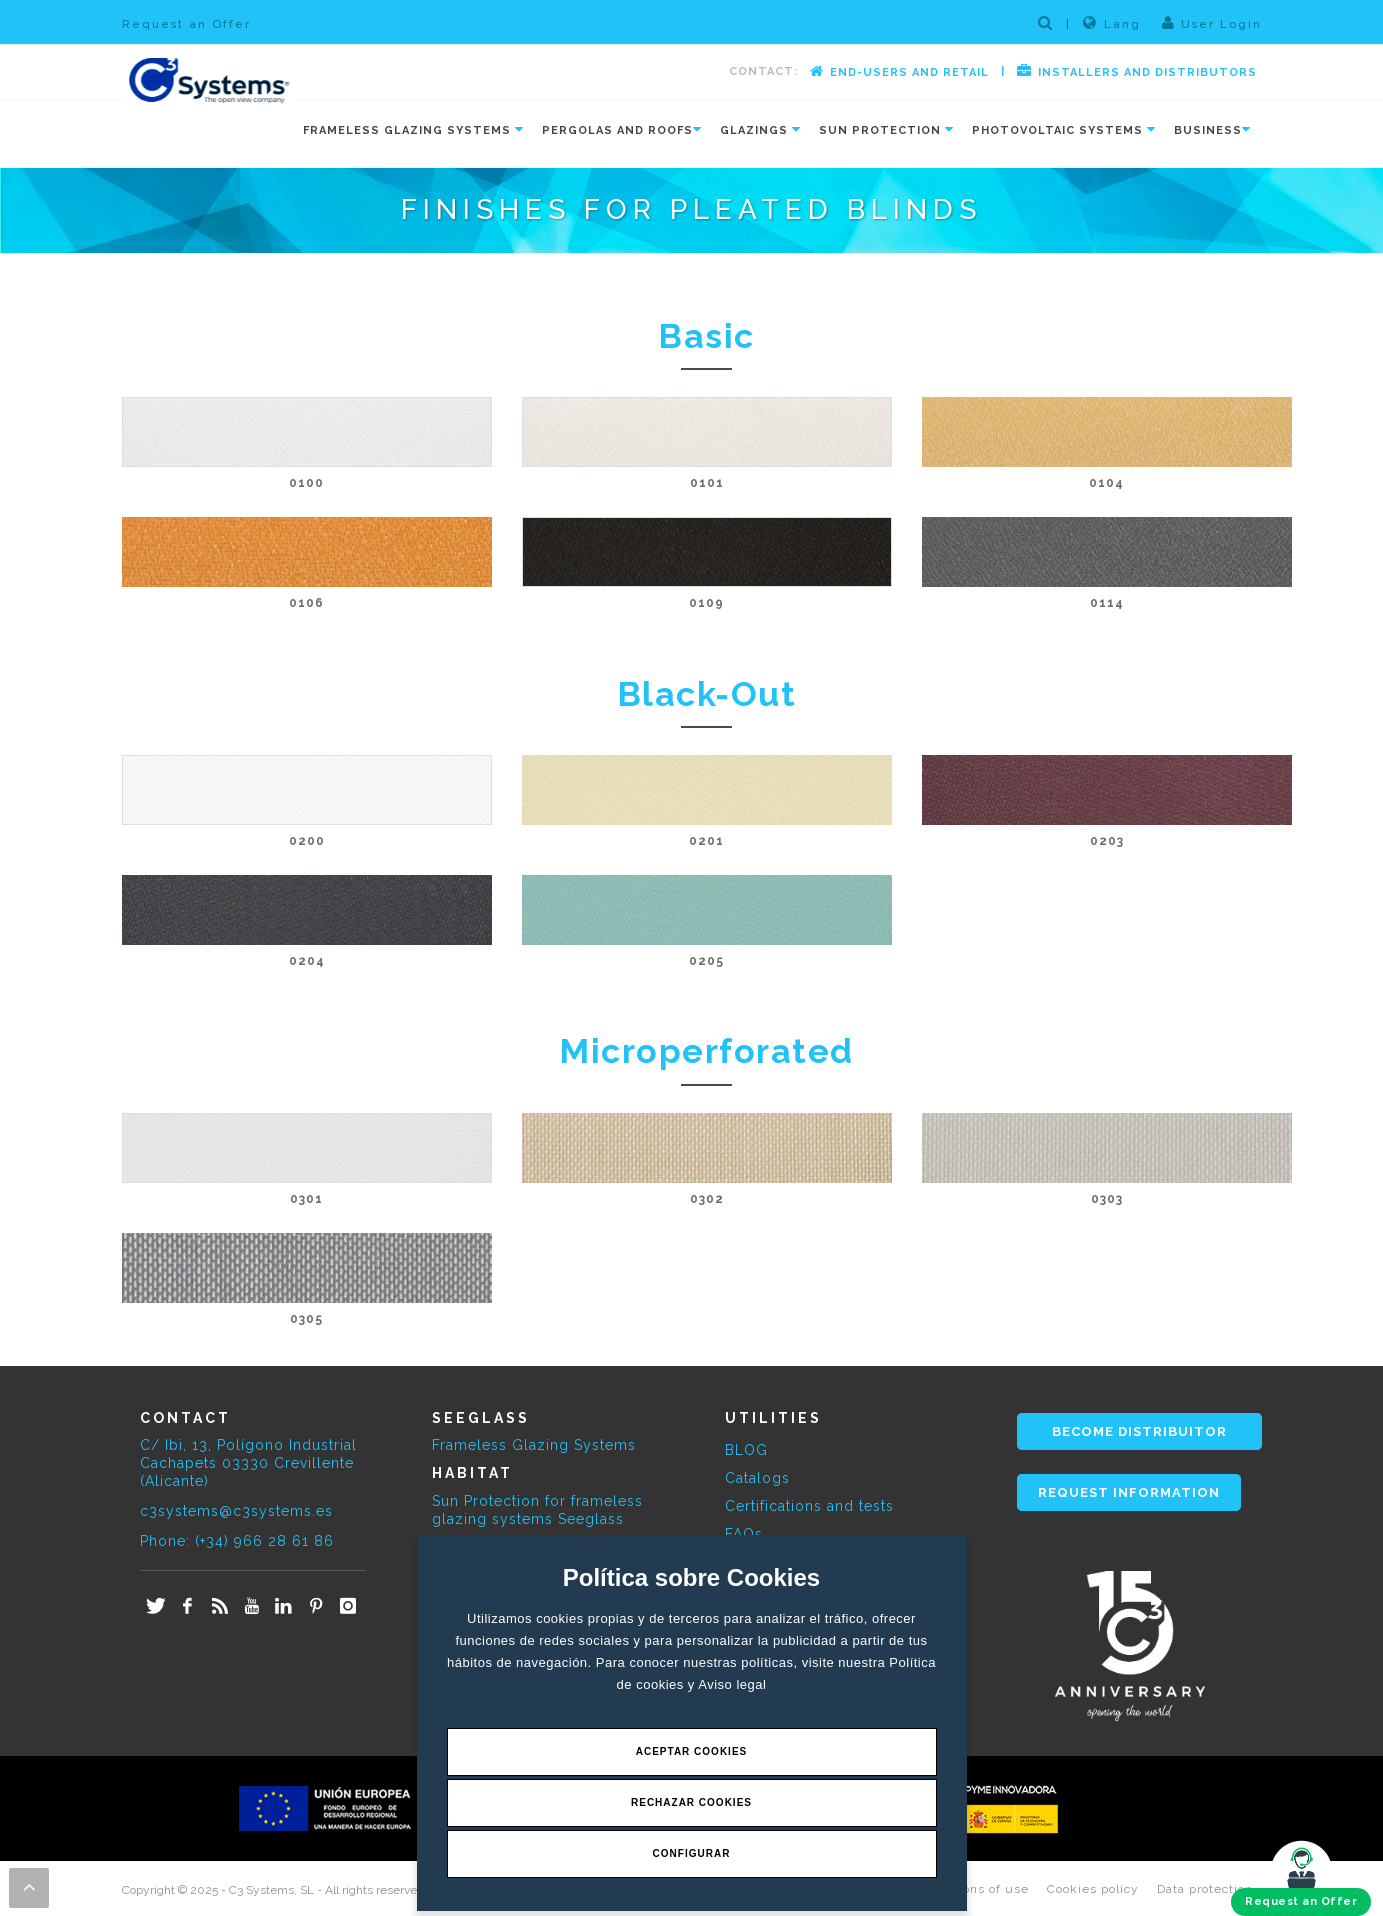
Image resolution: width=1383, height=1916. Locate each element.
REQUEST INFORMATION (1129, 1492)
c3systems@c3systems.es (236, 1511)
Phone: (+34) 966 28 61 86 (237, 1541)
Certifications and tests (809, 1506)
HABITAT (472, 1473)
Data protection (1205, 1889)
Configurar (692, 1853)
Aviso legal (732, 1684)
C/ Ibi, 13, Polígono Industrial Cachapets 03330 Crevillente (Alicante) (248, 1463)
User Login (1212, 23)
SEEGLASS (481, 1418)
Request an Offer (186, 24)
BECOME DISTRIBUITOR (1139, 1431)
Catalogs (757, 1478)
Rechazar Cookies (691, 1802)
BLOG (746, 1450)
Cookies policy (1093, 1889)
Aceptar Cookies (692, 1751)
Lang (1112, 23)
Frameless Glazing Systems (534, 1445)
